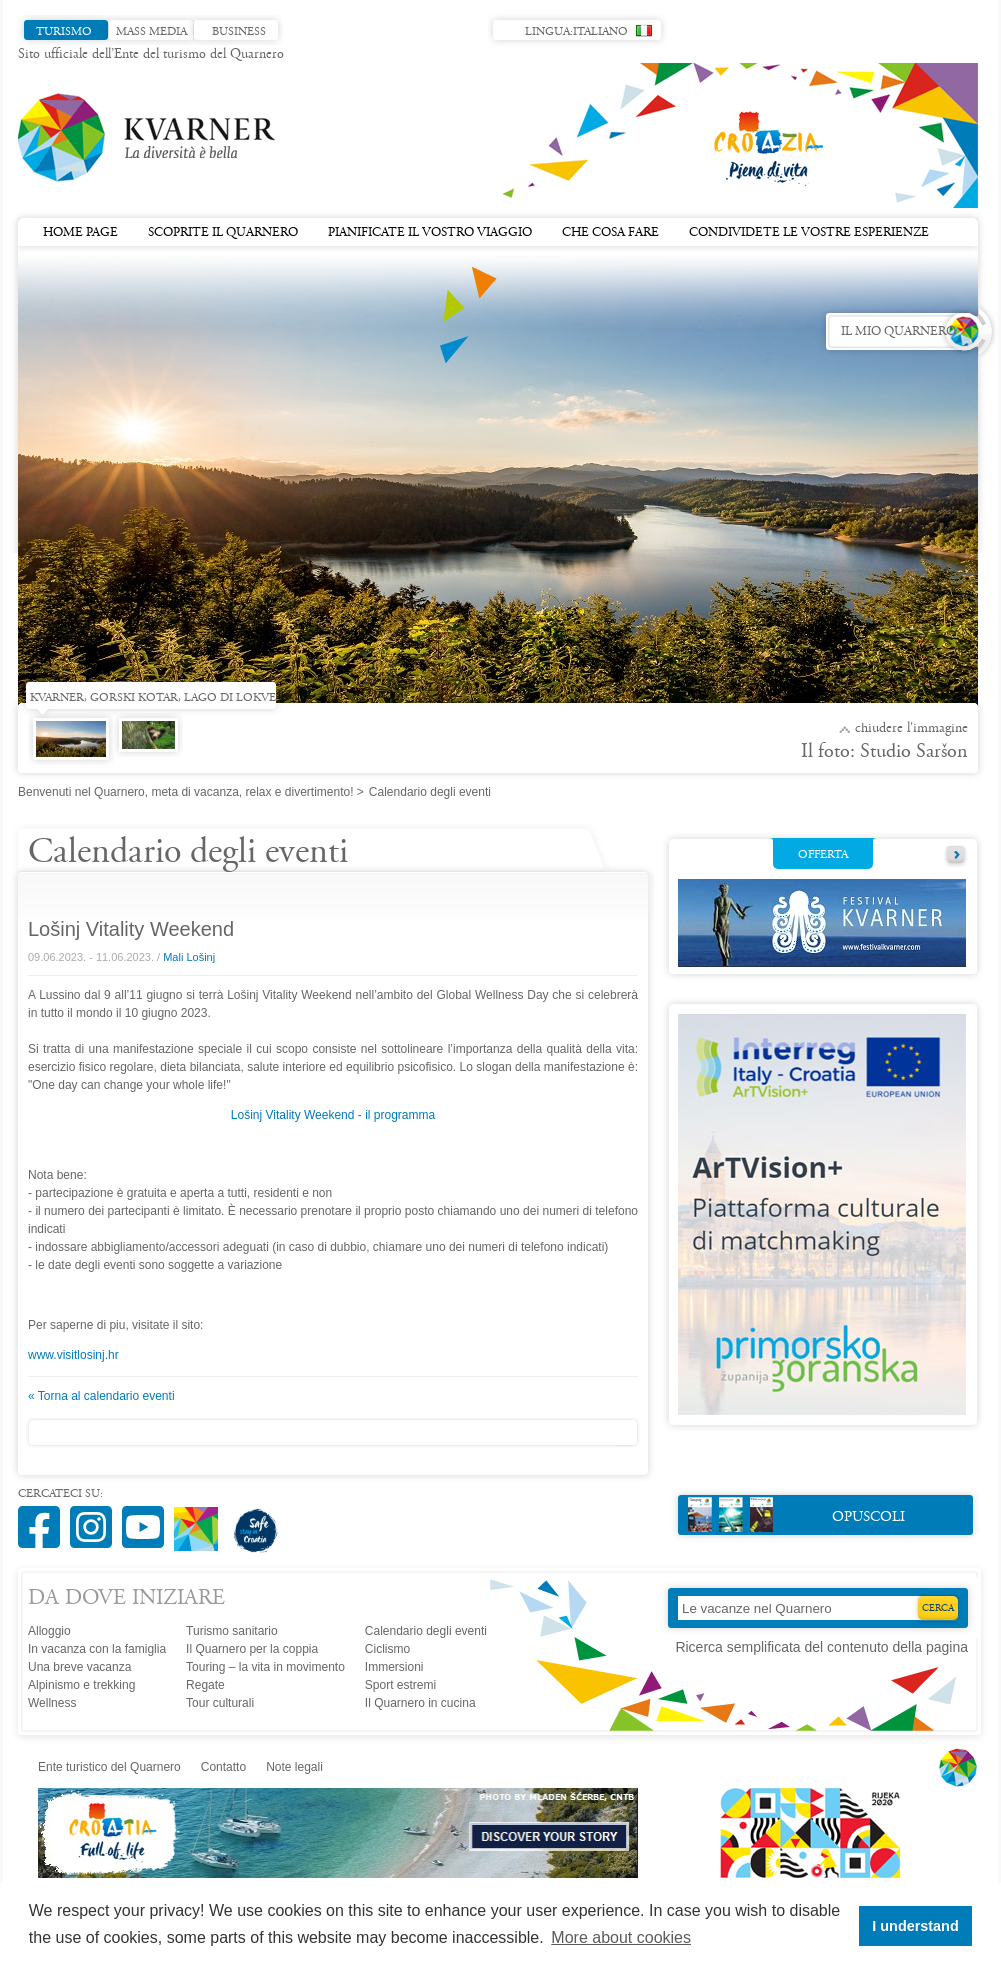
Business (239, 32)
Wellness (52, 1703)
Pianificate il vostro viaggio (430, 233)
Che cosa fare (610, 233)
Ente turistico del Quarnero (109, 1767)
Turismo (64, 32)
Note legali (294, 1767)
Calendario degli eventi (426, 1631)
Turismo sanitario (232, 1631)
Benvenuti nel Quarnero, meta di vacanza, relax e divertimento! (186, 792)
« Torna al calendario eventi (101, 1396)
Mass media (151, 32)
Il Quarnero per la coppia (252, 1649)
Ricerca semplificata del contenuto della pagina (821, 1647)
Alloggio (49, 1631)
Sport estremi (400, 1685)
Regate (205, 1685)
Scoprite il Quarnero (223, 233)
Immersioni (394, 1667)
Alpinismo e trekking (81, 1685)
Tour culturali (220, 1703)
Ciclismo (387, 1649)
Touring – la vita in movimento (265, 1667)
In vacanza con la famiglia (97, 1649)
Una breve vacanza (79, 1667)
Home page (80, 233)
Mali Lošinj (189, 957)
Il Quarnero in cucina (420, 1703)
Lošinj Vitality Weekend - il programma (333, 1115)
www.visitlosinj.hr (73, 1355)
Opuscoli (796, 1514)
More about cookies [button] (621, 1937)
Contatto (223, 1767)
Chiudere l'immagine (911, 729)
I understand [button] (915, 1926)
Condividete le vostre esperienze (809, 233)
